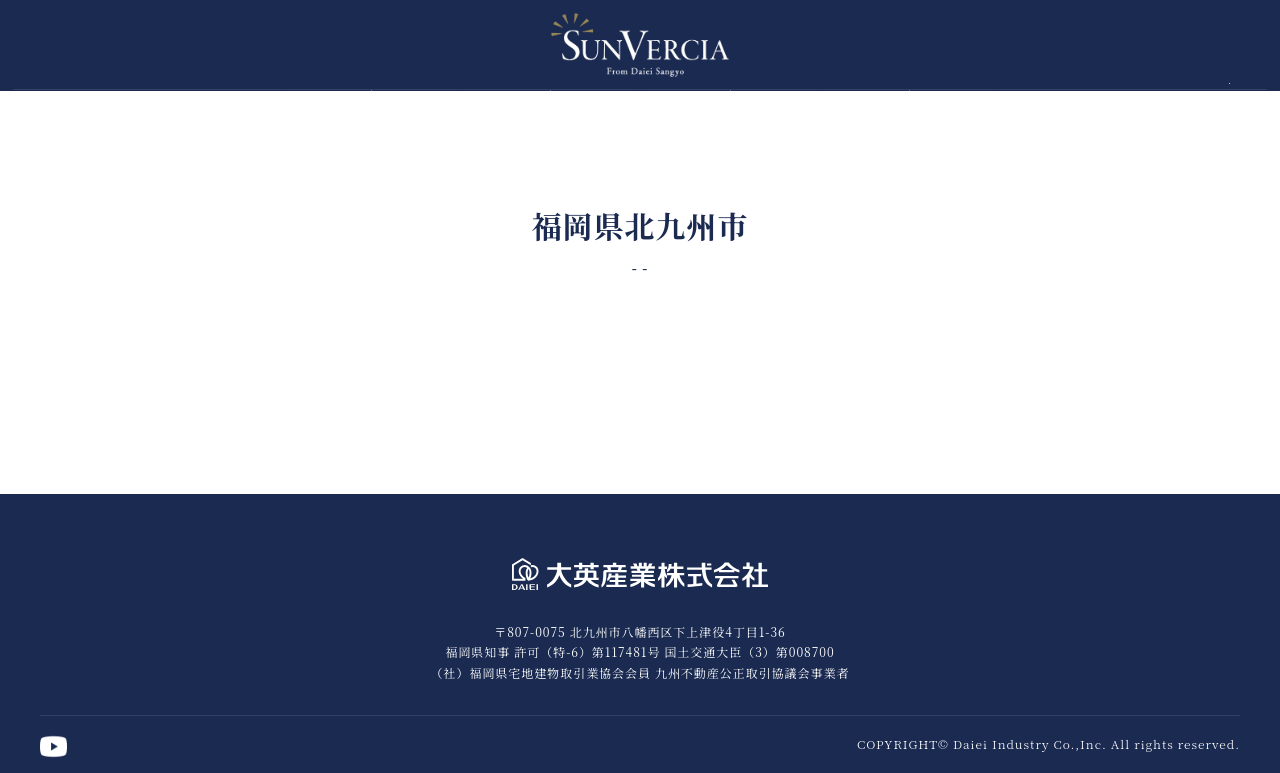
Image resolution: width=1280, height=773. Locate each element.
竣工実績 (998, 107)
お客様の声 (640, 107)
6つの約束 (461, 107)
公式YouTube (1242, 110)
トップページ (281, 107)
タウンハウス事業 (819, 107)
